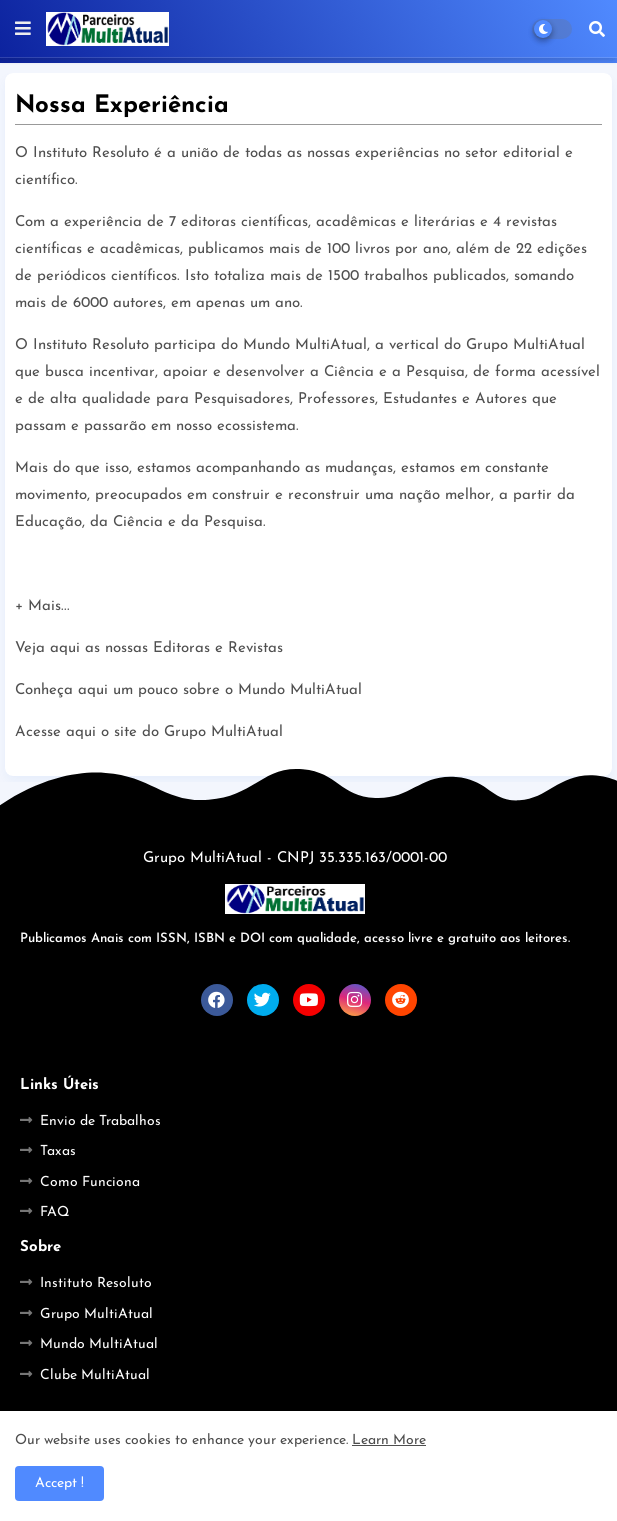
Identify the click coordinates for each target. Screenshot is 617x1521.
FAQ (54, 1212)
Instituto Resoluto (96, 1283)
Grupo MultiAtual (96, 1314)
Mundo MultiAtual (99, 1344)
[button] (597, 29)
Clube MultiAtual (95, 1375)
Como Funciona (90, 1182)
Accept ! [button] (59, 1483)
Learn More (389, 1440)
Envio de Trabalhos (100, 1121)
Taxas (58, 1151)
